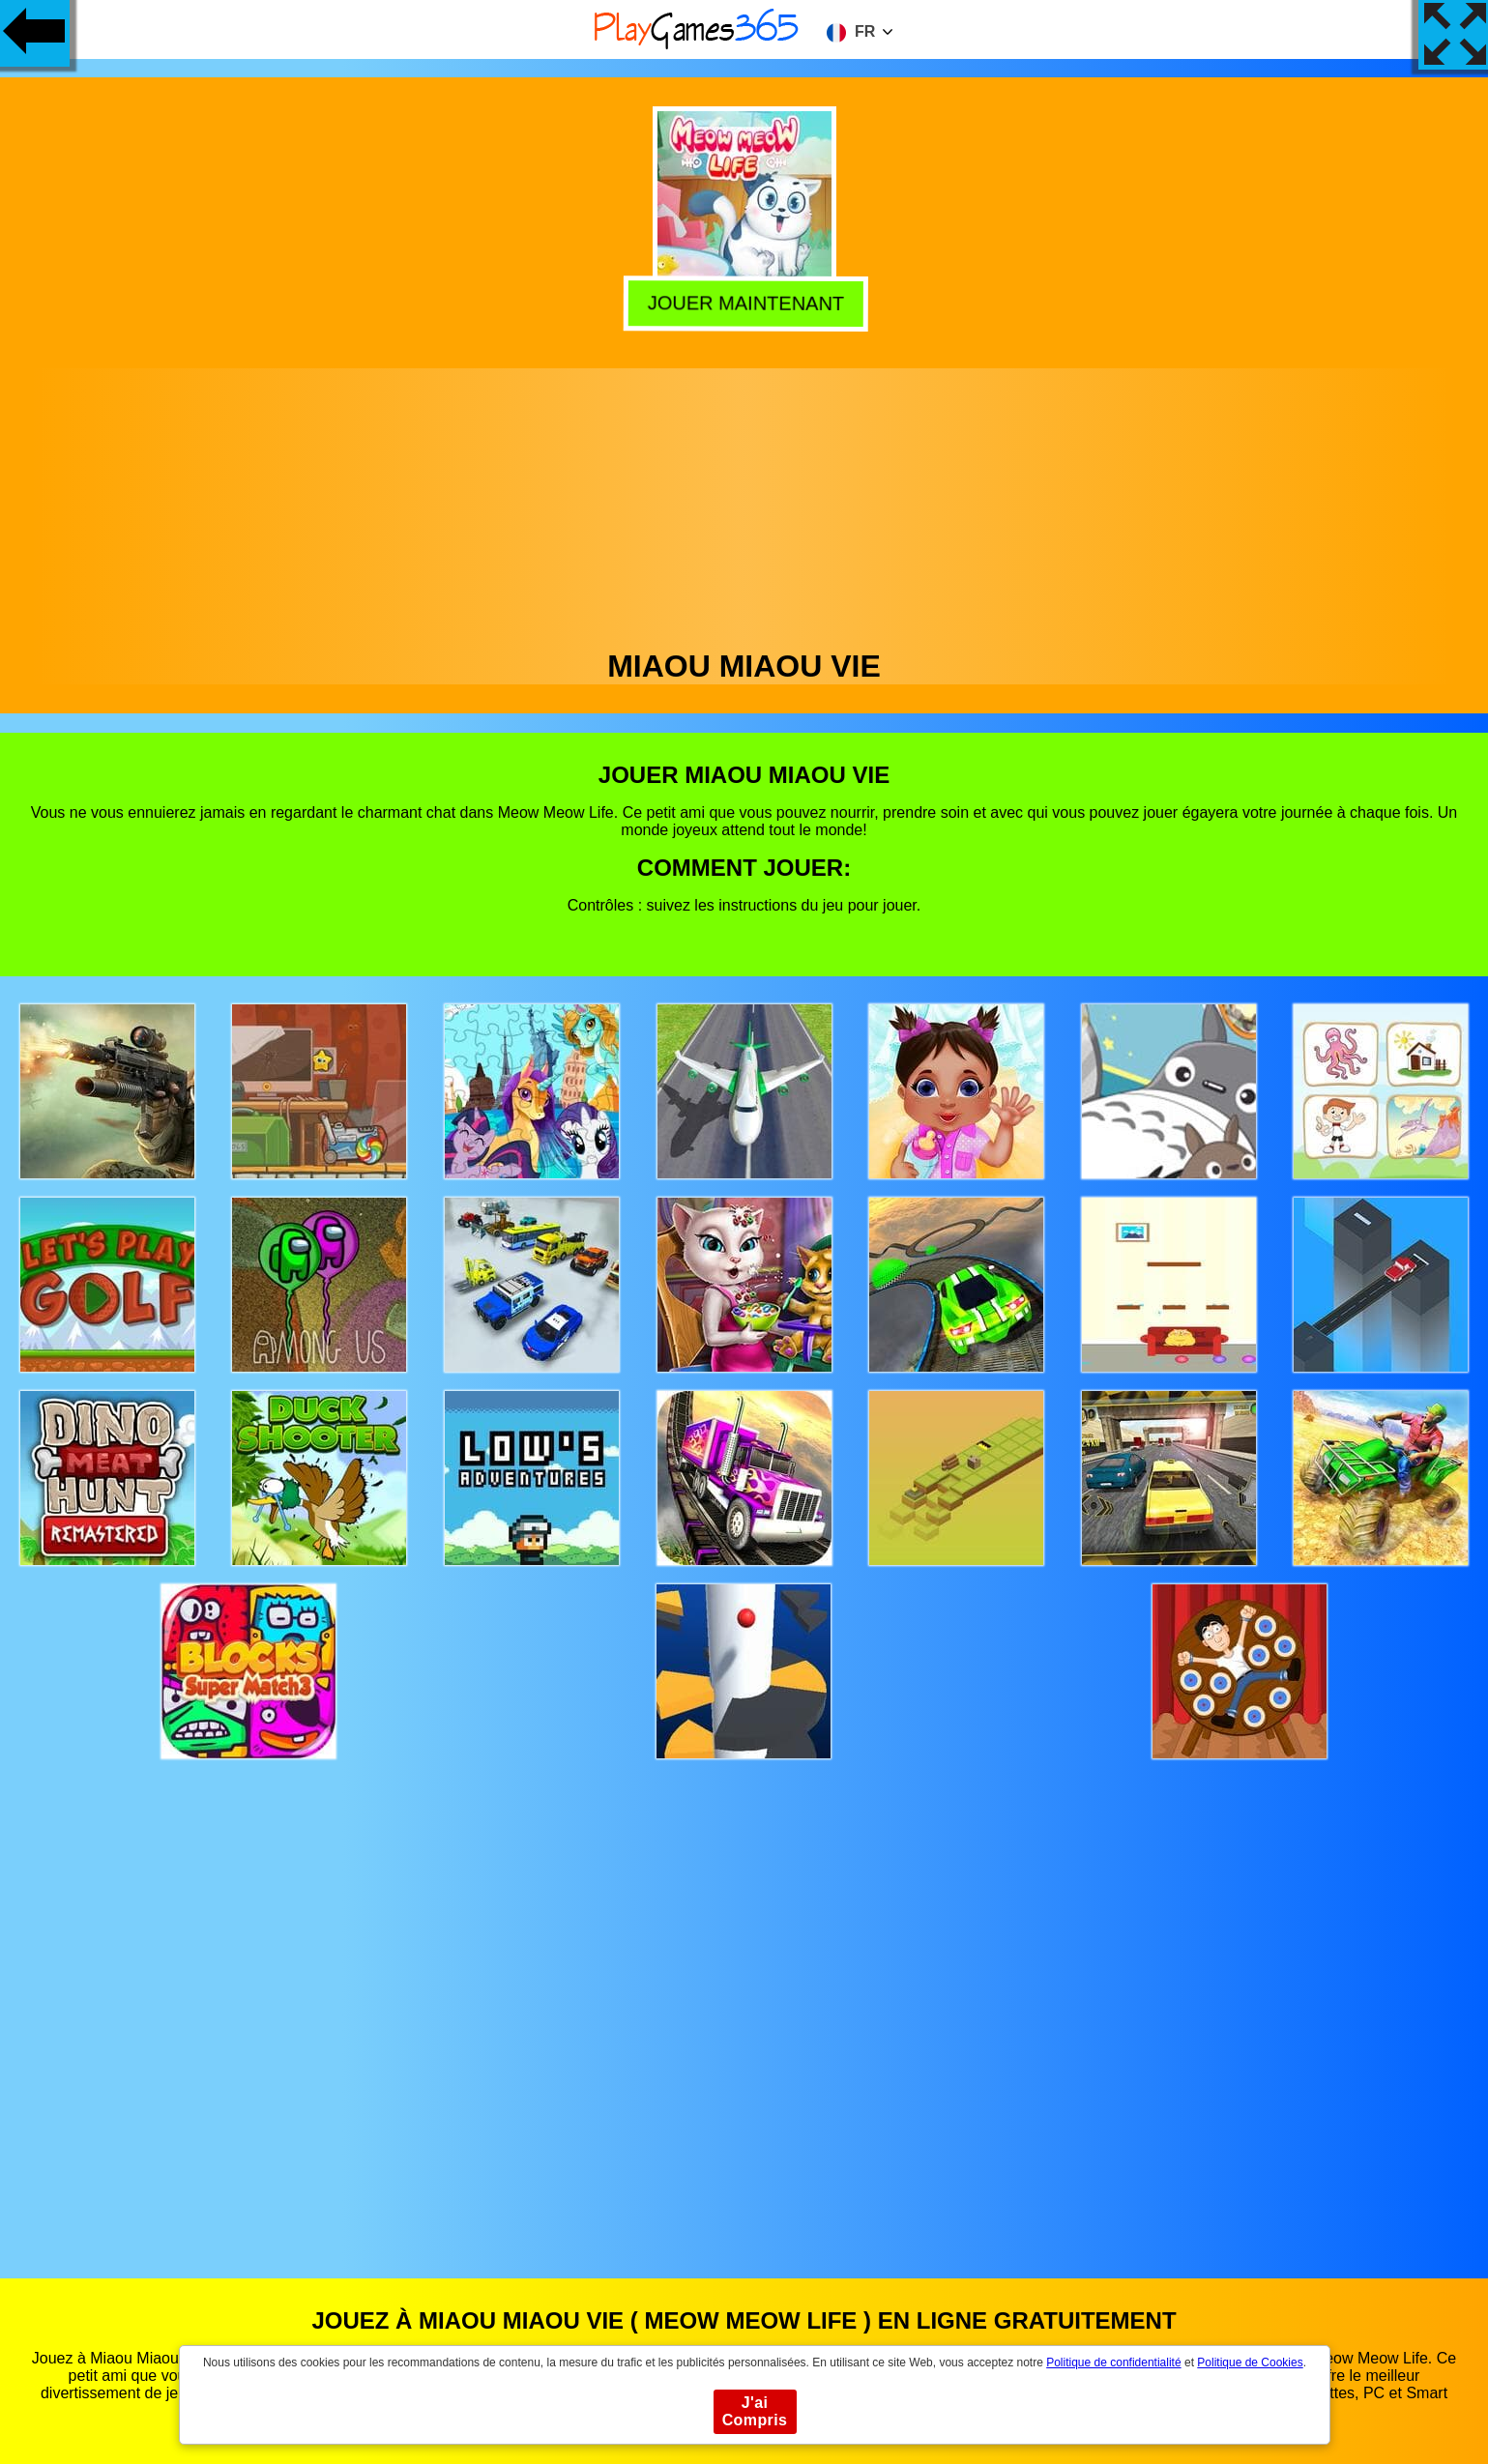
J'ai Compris (755, 2411)
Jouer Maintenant (745, 299)
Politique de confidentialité (1113, 2362)
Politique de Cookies (1249, 2362)
